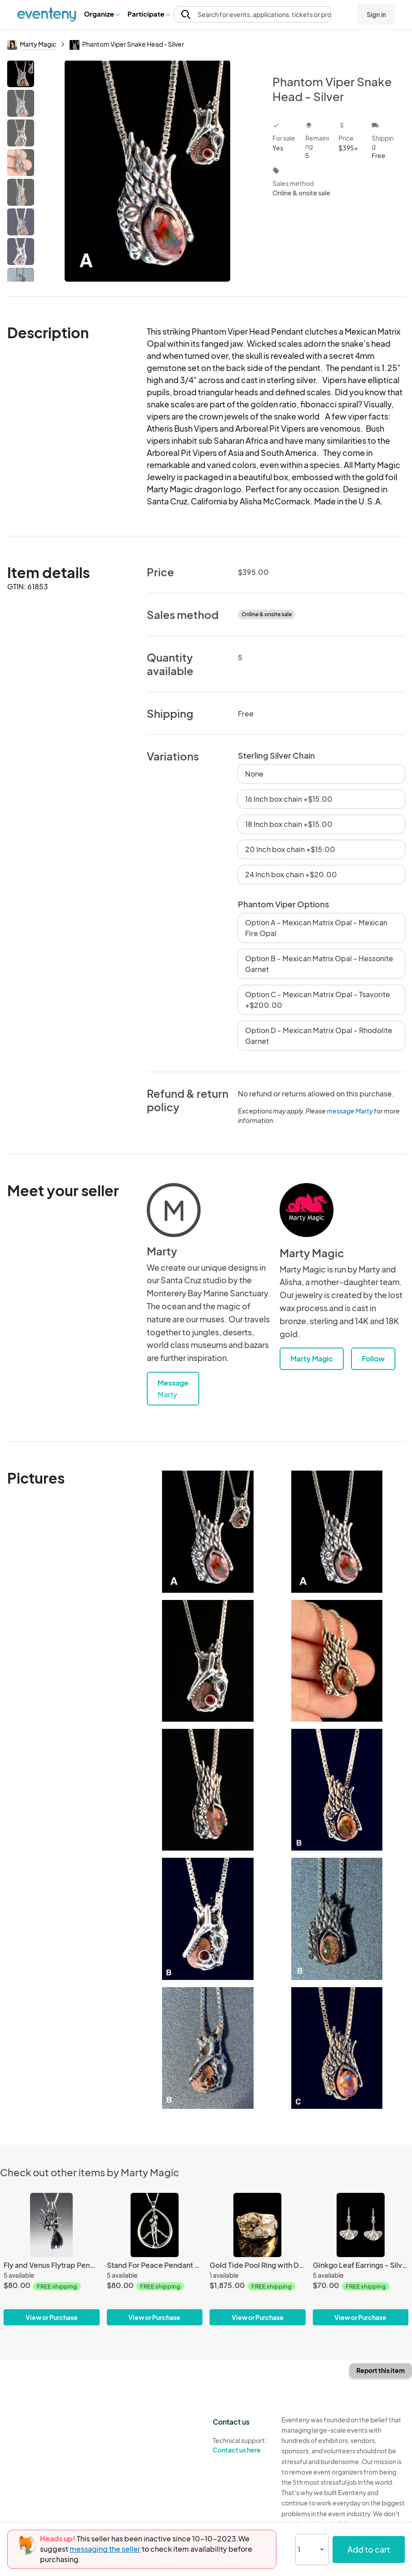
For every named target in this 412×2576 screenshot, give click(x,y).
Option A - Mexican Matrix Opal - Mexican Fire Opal (316, 928)
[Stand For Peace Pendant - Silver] (155, 2259)
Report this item (380, 2370)
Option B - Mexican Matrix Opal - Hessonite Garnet (319, 964)
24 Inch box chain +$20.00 (291, 874)
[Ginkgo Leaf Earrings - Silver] (361, 2259)
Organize (101, 13)
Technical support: (240, 2445)
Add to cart (368, 2549)
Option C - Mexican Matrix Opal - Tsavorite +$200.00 (317, 1000)
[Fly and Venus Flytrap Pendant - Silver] (52, 2259)
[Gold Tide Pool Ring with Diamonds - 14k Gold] (258, 2259)
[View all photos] (147, 171)
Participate (148, 13)
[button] (101, 13)
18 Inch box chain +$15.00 (289, 824)
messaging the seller (105, 2549)
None (254, 773)
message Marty (350, 1111)
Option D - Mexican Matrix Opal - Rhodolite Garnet (318, 1035)
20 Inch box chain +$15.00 (290, 849)
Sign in (376, 14)
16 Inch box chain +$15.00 (289, 799)
